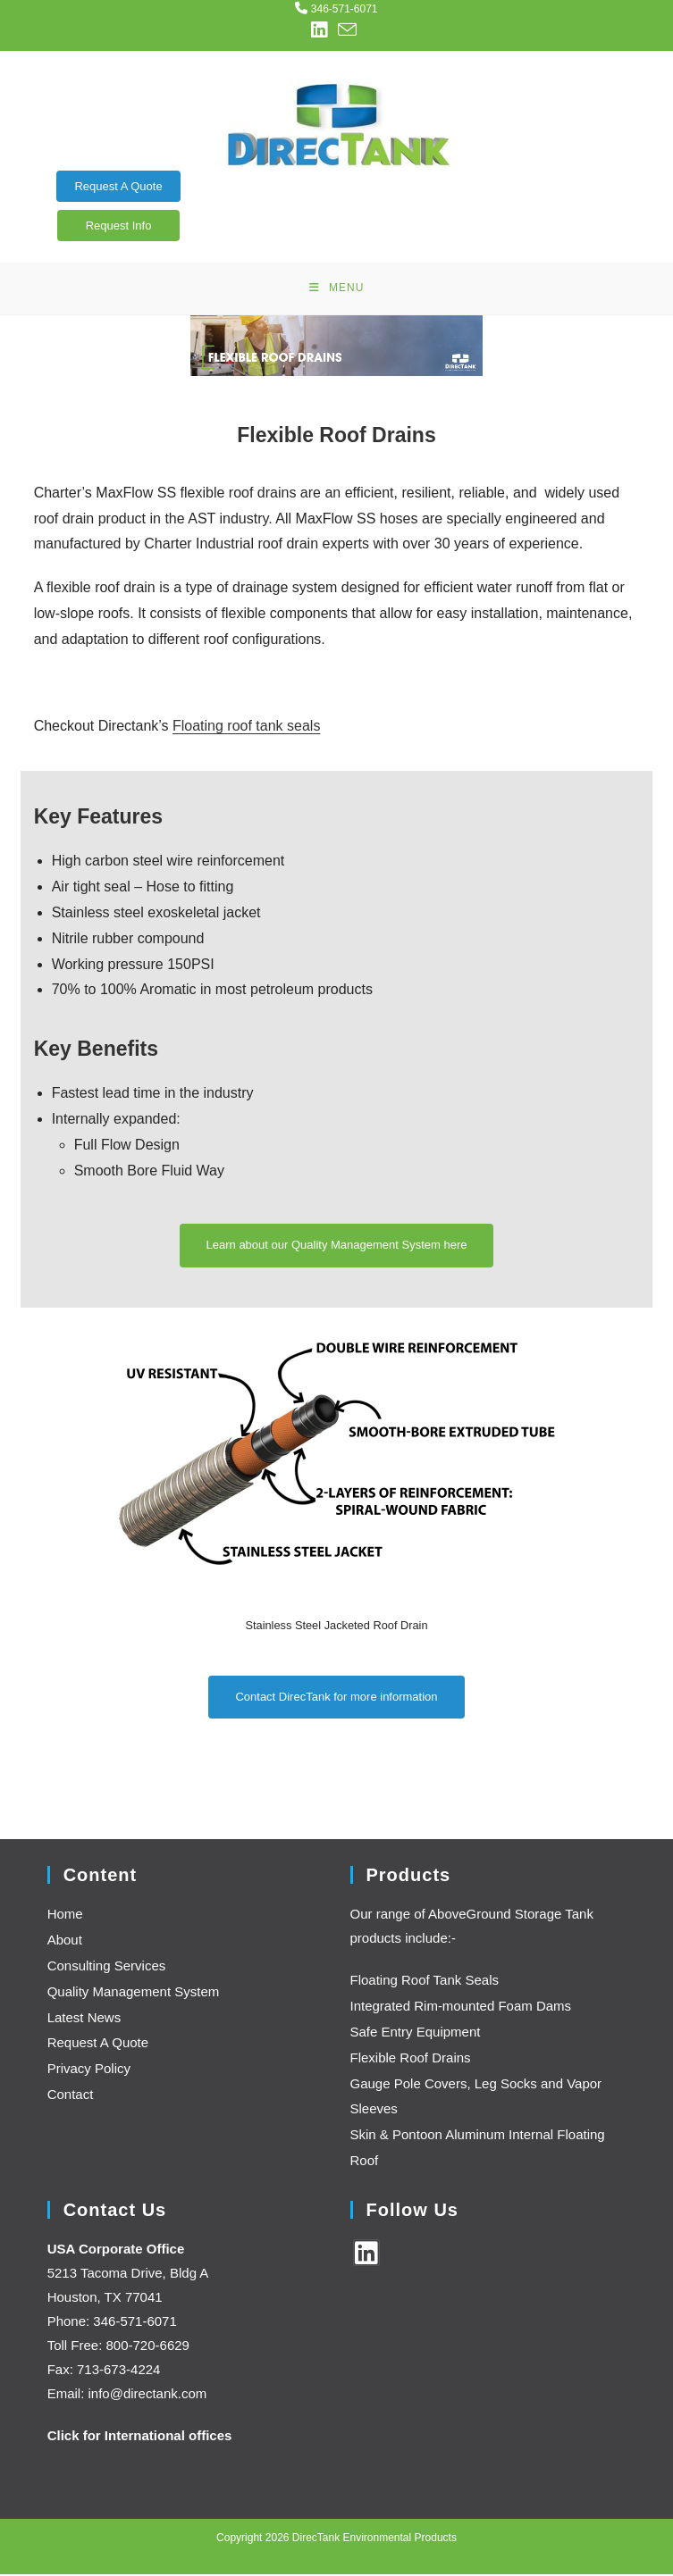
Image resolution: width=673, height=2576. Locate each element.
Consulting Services (106, 1968)
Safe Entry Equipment (415, 2034)
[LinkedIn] (366, 2254)
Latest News (84, 2019)
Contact (70, 2096)
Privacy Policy (88, 2070)
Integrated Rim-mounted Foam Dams (461, 2008)
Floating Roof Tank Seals (425, 1982)
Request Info (119, 225)
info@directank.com (147, 2395)
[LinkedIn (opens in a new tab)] (321, 30)
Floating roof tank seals (246, 728)
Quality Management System (133, 1993)
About (64, 1942)
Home (65, 1916)
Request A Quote (118, 186)
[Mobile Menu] (337, 289)
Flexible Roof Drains (410, 2059)
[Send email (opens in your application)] (347, 29)
